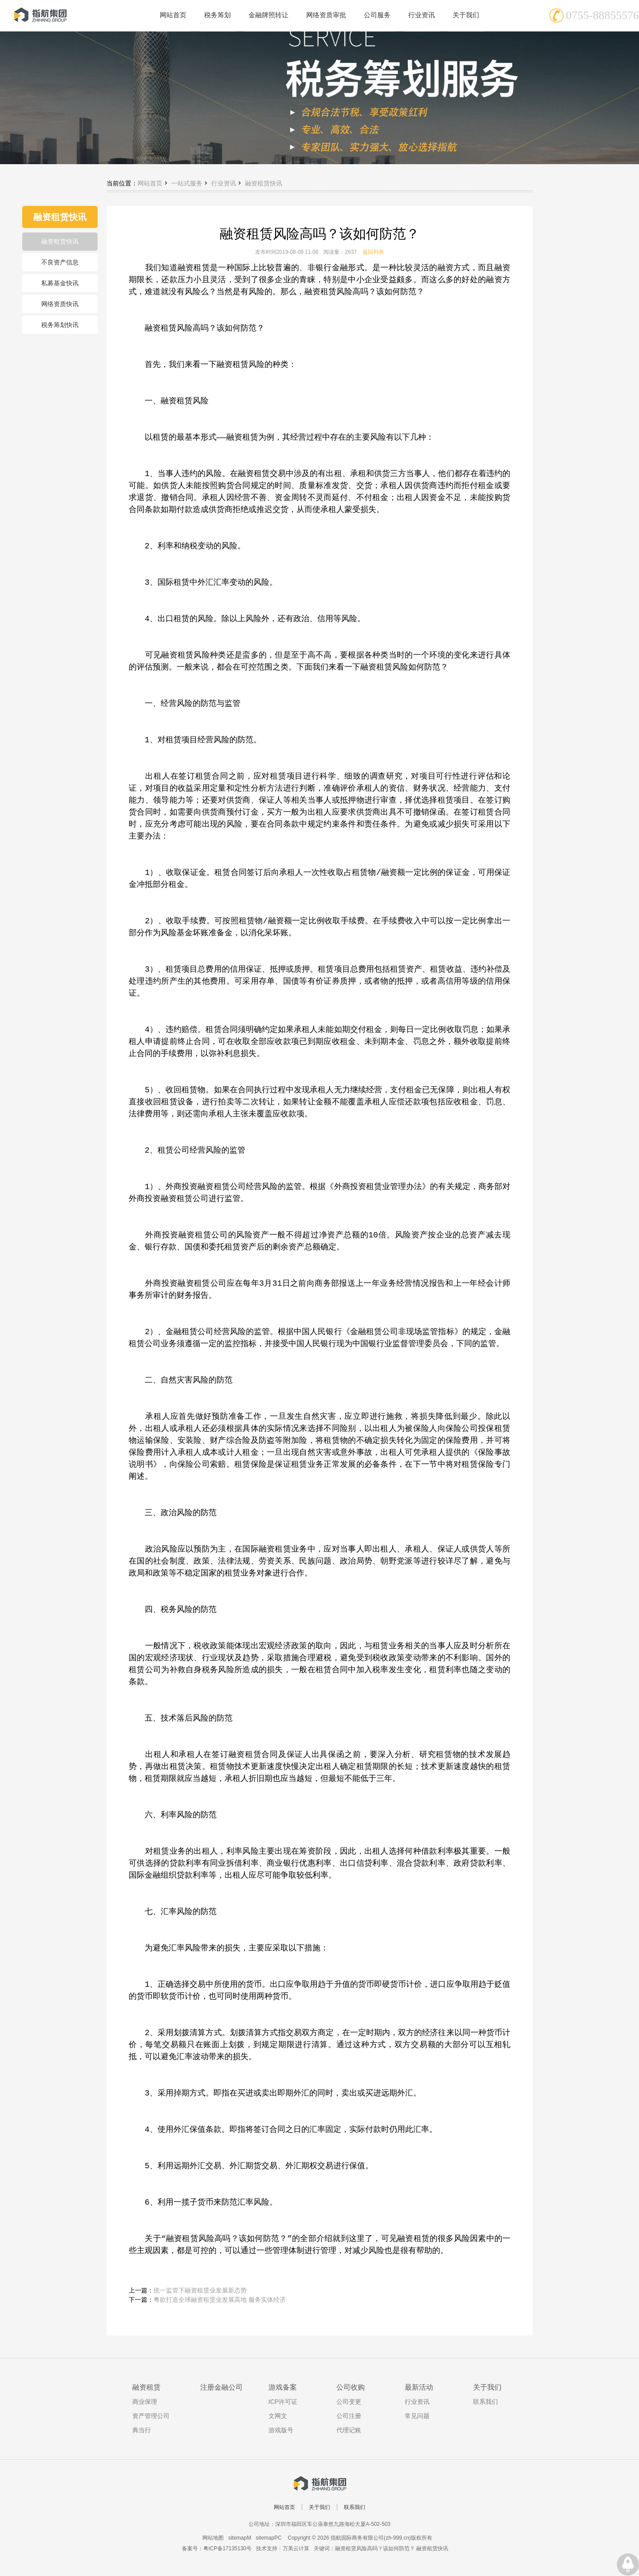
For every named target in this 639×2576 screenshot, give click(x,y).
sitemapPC (269, 2538)
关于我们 (487, 2387)
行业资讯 (223, 183)
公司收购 (350, 2387)
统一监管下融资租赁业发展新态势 (200, 2290)
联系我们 (485, 2401)
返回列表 (373, 252)
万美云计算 (296, 2548)
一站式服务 (186, 183)
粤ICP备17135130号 (227, 2548)
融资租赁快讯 (60, 241)
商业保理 (144, 2401)
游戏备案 (282, 2387)
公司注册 (348, 2415)
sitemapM (239, 2538)
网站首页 (150, 183)
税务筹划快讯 (60, 324)
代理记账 (348, 2430)
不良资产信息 (60, 262)
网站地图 (213, 2538)
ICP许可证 (282, 2401)
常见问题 (417, 2415)
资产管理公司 (151, 2415)
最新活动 (419, 2387)
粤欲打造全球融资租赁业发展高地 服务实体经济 (220, 2299)
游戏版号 (280, 2430)
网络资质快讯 (60, 303)
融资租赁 (146, 2387)
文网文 (277, 2415)
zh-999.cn (397, 2538)
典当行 (141, 2430)
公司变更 (348, 2401)
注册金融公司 (221, 2387)
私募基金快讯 (60, 283)
